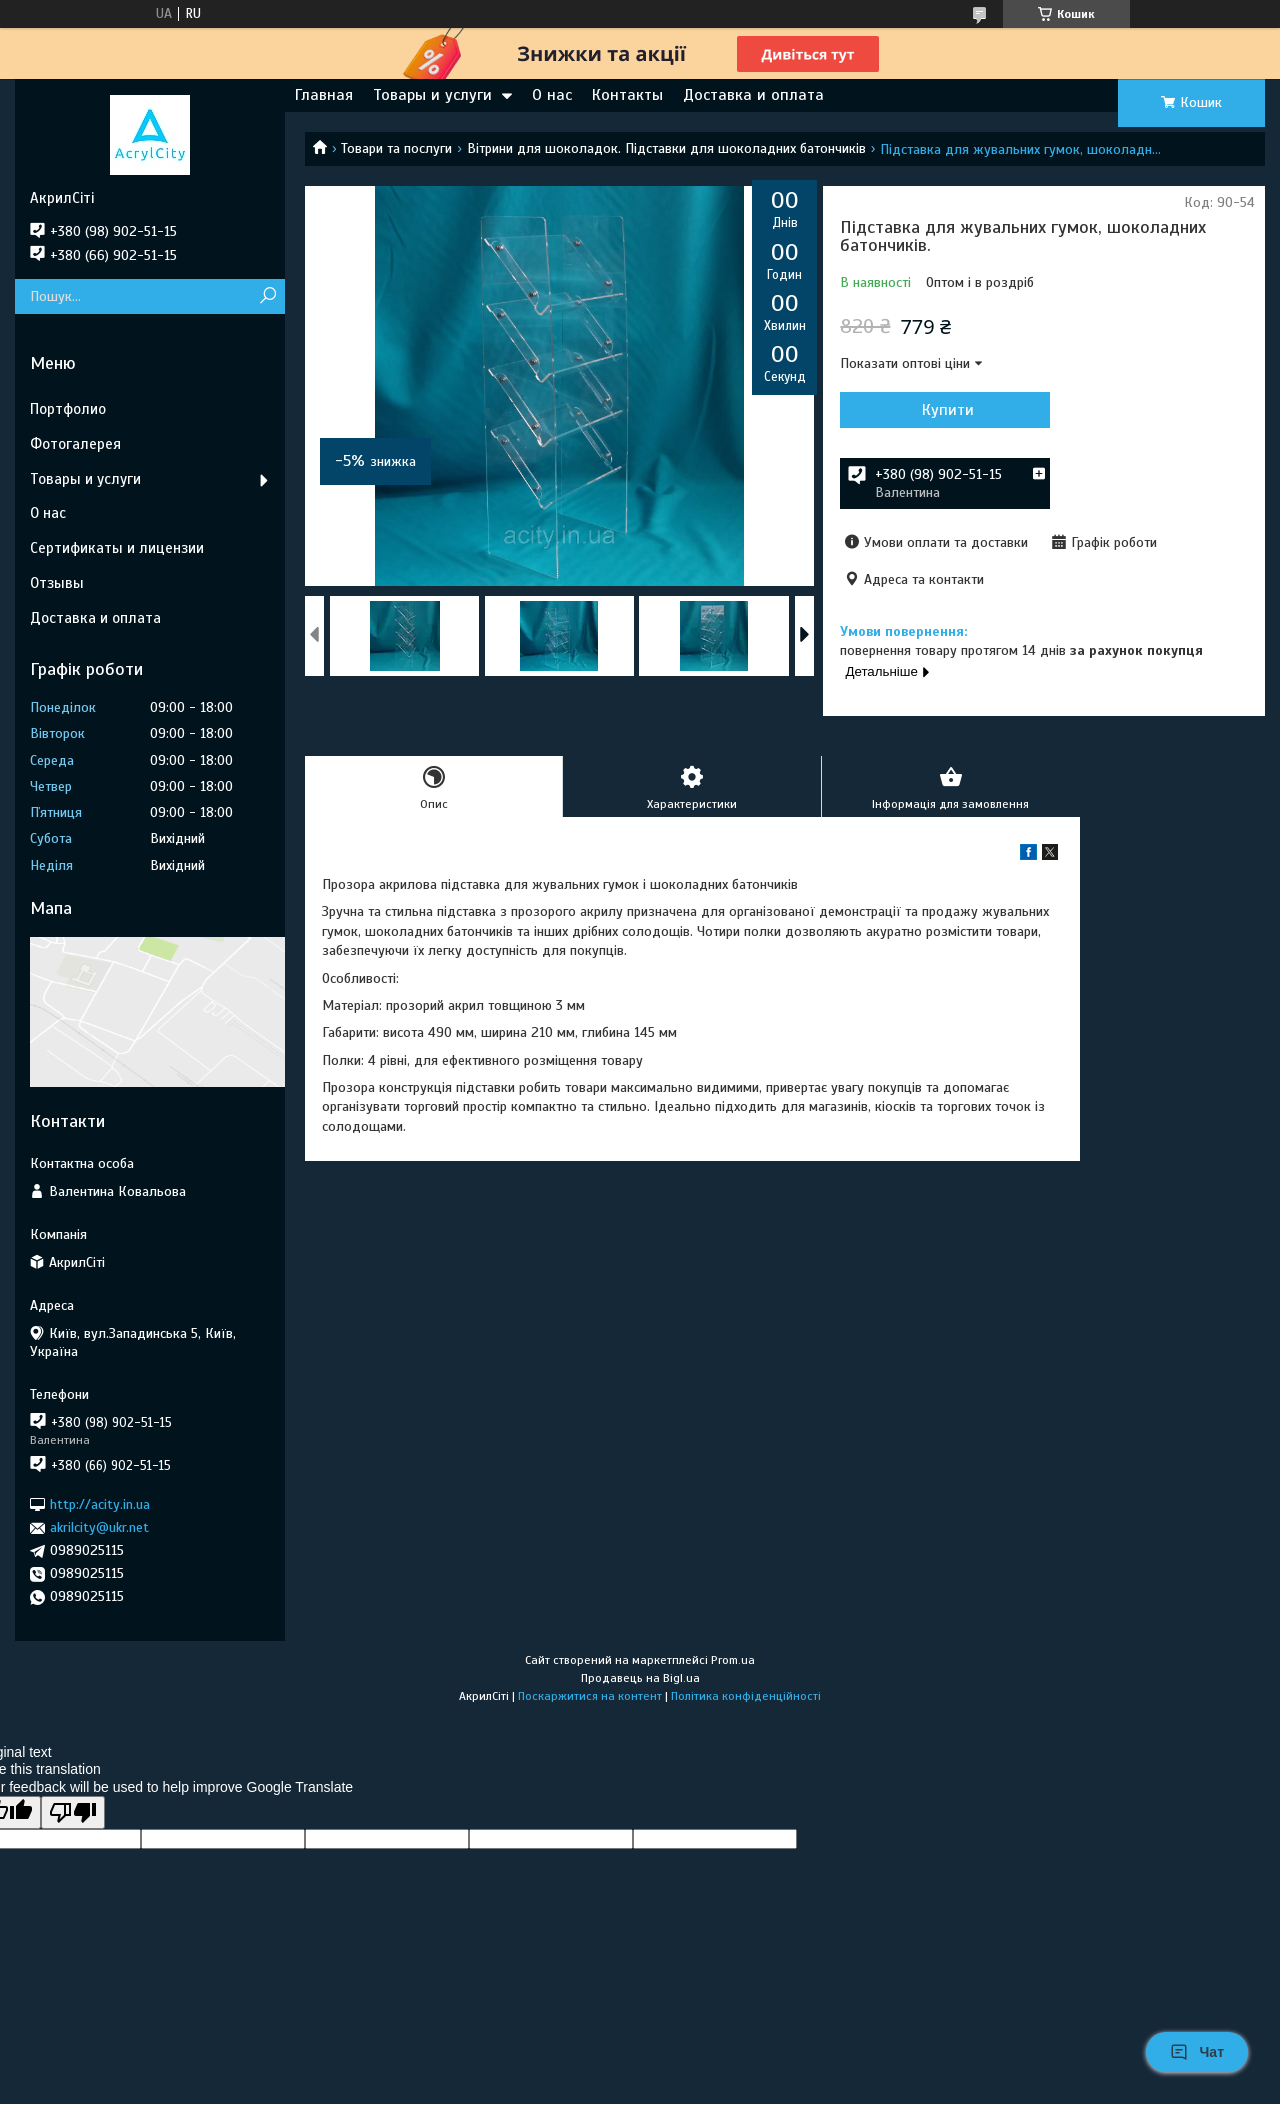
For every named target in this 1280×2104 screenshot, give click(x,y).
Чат (1197, 2052)
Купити (948, 410)
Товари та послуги (396, 148)
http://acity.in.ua (100, 1504)
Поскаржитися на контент (590, 1696)
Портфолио (68, 409)
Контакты (627, 95)
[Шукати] (267, 296)
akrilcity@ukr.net (99, 1527)
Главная (324, 95)
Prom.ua (733, 1660)
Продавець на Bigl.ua (640, 1678)
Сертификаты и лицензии (117, 548)
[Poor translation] (73, 1812)
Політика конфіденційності (746, 1696)
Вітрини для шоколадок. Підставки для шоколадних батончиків (666, 148)
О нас (552, 95)
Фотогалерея (75, 444)
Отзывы (57, 583)
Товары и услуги (432, 95)
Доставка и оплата (753, 95)
